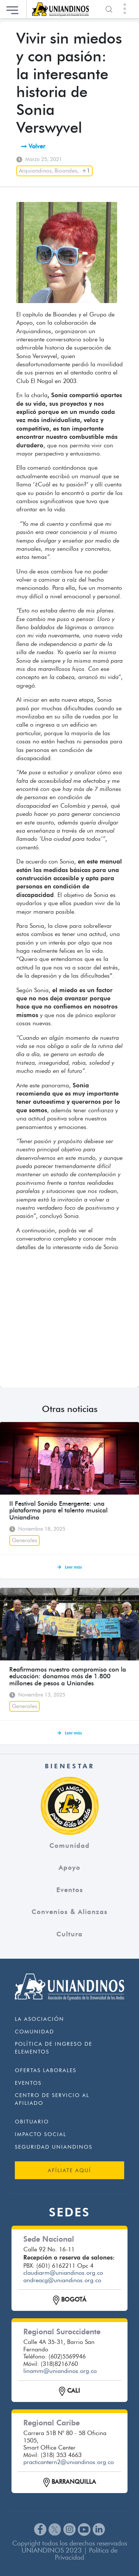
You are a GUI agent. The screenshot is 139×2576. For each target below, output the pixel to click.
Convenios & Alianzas (69, 1912)
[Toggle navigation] (124, 8)
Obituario (32, 2122)
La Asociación (39, 2019)
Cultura (69, 1934)
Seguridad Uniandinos (53, 2147)
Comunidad (69, 1845)
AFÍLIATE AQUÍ (69, 2170)
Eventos (69, 1890)
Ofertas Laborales (45, 2070)
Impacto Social (40, 2134)
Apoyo (69, 1867)
